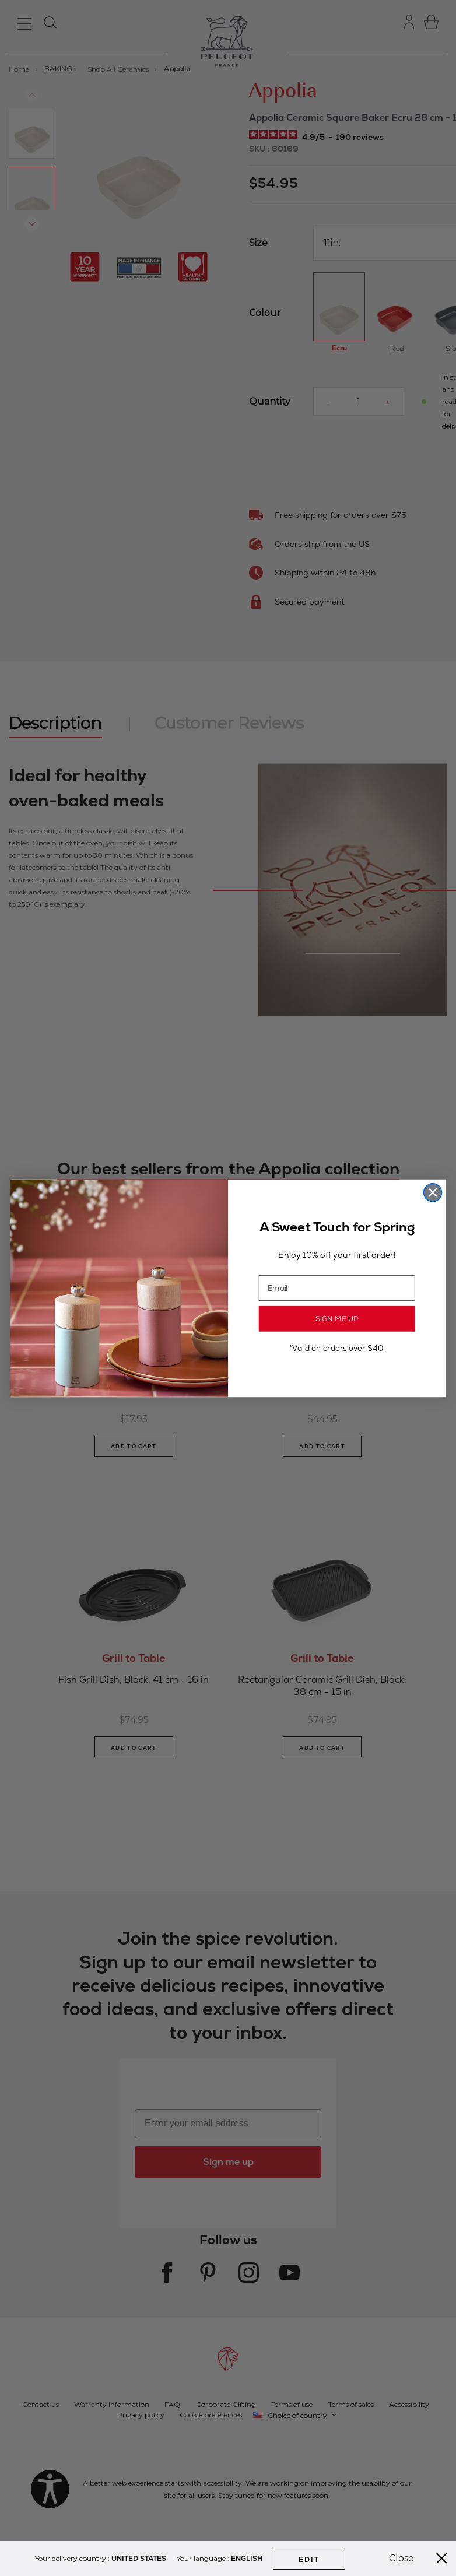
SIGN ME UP (337, 1318)
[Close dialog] (433, 1192)
